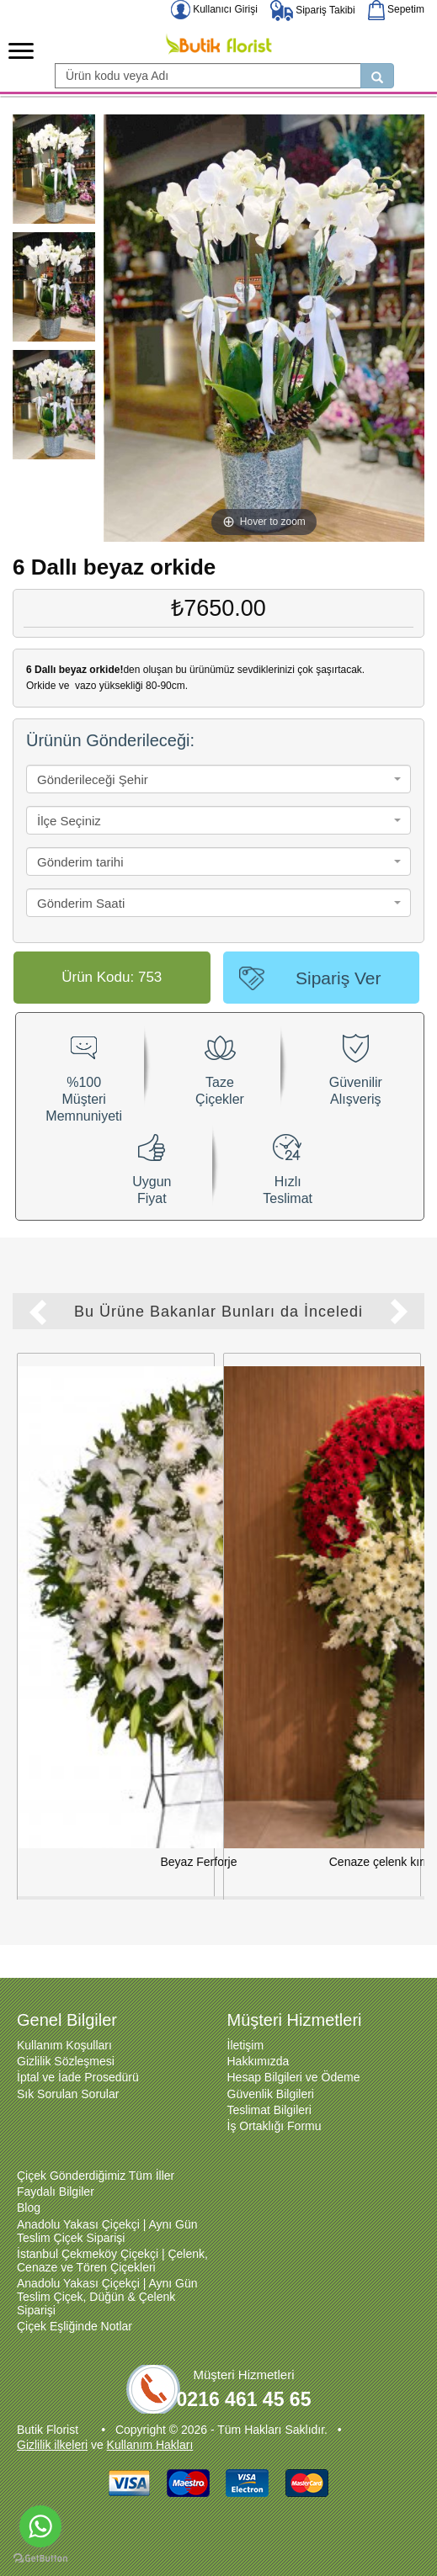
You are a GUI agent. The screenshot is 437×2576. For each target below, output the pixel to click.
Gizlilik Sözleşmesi (66, 2037)
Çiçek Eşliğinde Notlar (74, 2302)
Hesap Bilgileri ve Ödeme (293, 2053)
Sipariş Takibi (312, 10)
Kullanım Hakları (150, 2421)
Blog (28, 2184)
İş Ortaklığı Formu (274, 2102)
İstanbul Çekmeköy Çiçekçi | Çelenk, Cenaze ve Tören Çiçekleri (112, 2237)
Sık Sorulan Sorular (68, 2070)
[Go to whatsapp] (40, 2526)
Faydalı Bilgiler (55, 2168)
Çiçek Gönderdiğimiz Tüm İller (95, 2152)
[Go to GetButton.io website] (40, 2558)
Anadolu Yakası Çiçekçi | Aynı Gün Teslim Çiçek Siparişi (107, 2207)
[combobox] (218, 779)
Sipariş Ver (338, 978)
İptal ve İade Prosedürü (78, 2053)
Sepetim (396, 9)
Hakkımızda (258, 2037)
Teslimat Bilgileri (269, 2086)
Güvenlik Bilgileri (270, 2070)
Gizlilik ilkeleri (52, 2421)
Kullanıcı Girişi (214, 9)
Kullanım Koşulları (64, 2021)
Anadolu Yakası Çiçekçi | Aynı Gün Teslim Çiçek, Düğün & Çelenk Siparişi (107, 2273)
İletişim (245, 2021)
